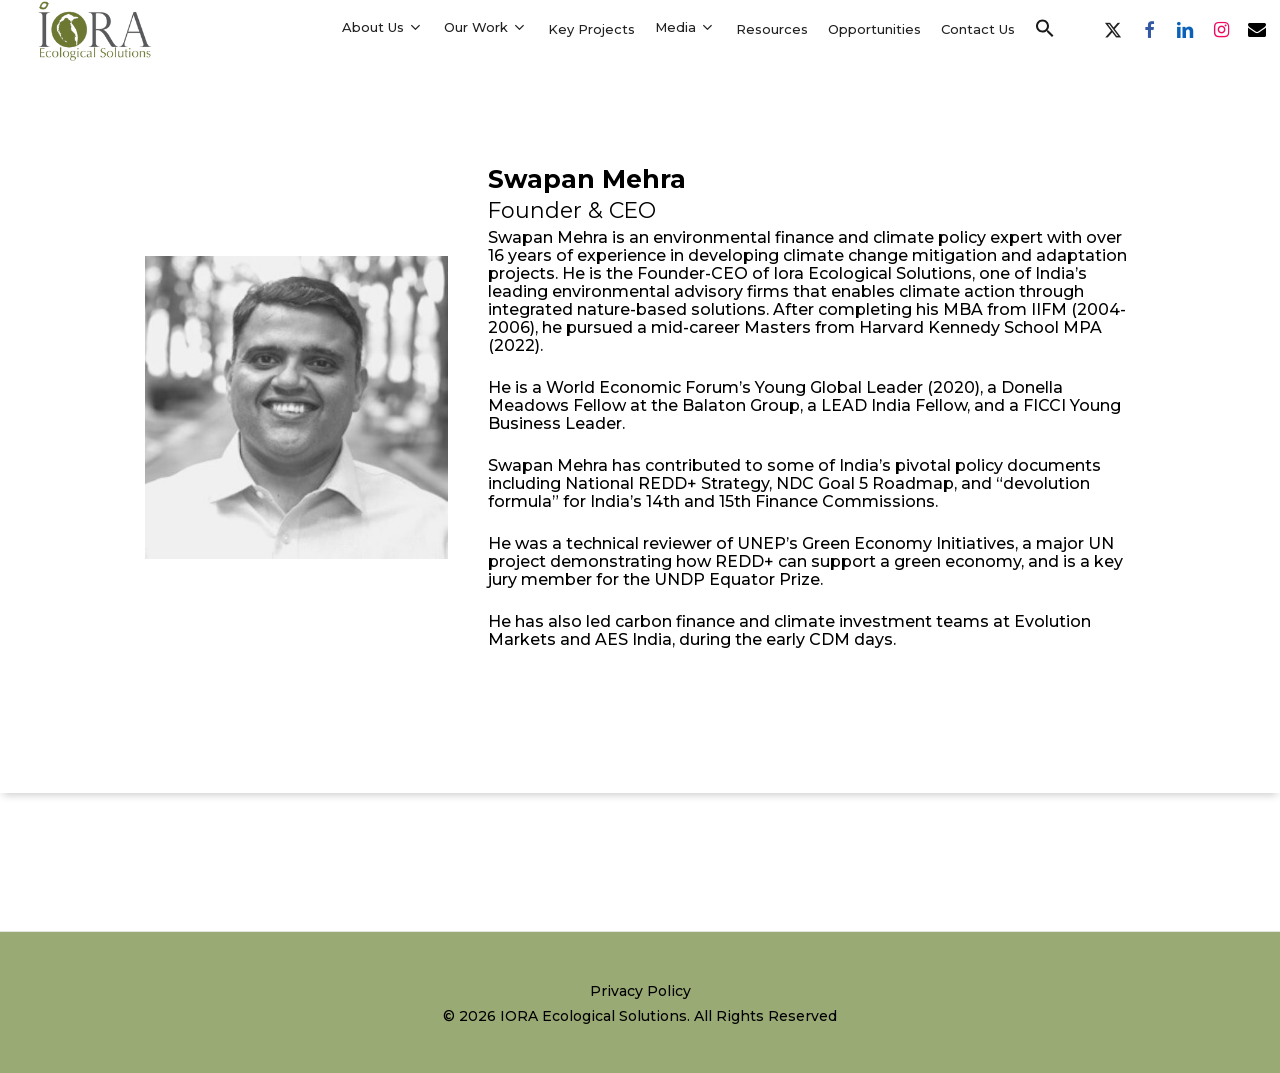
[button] (1045, 29)
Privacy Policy (640, 991)
